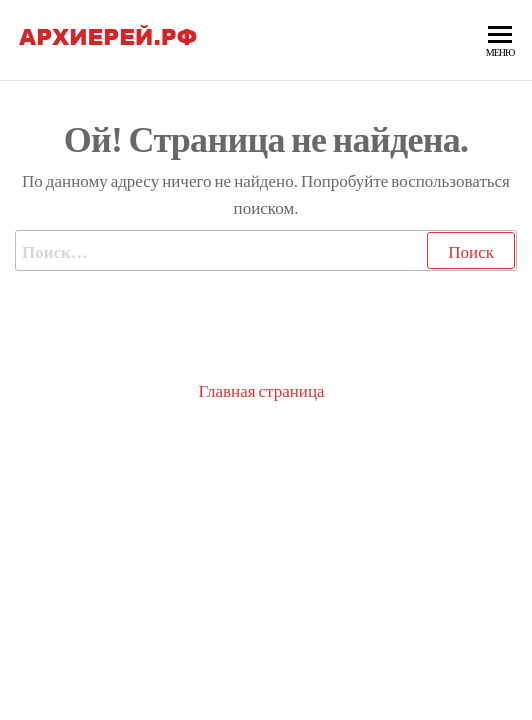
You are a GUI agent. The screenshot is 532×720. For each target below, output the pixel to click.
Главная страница (261, 389)
